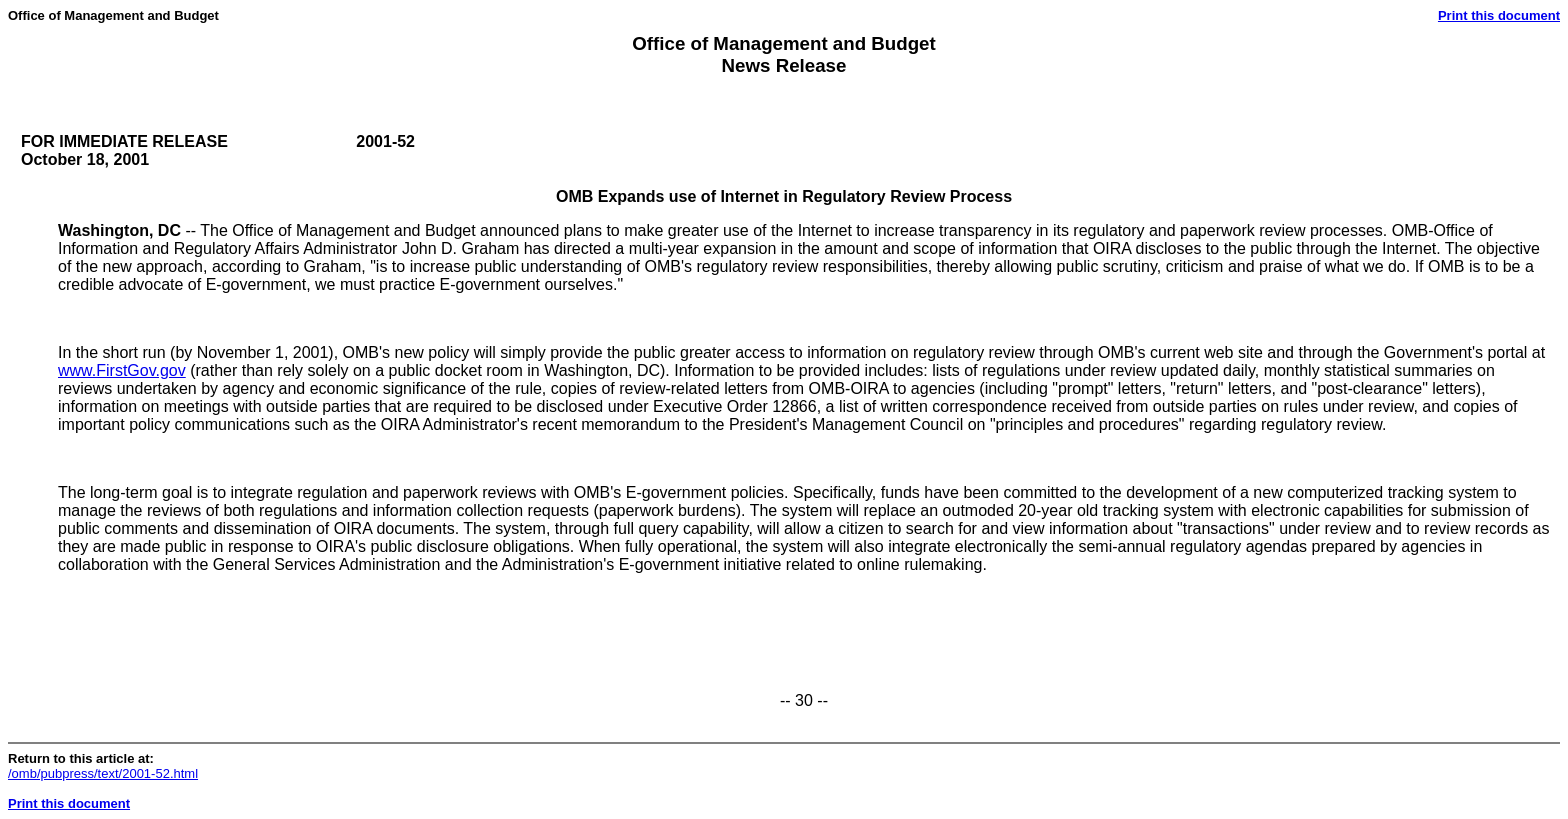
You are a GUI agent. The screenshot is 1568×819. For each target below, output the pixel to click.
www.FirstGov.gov (122, 370)
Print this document (1499, 15)
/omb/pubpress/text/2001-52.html (103, 773)
